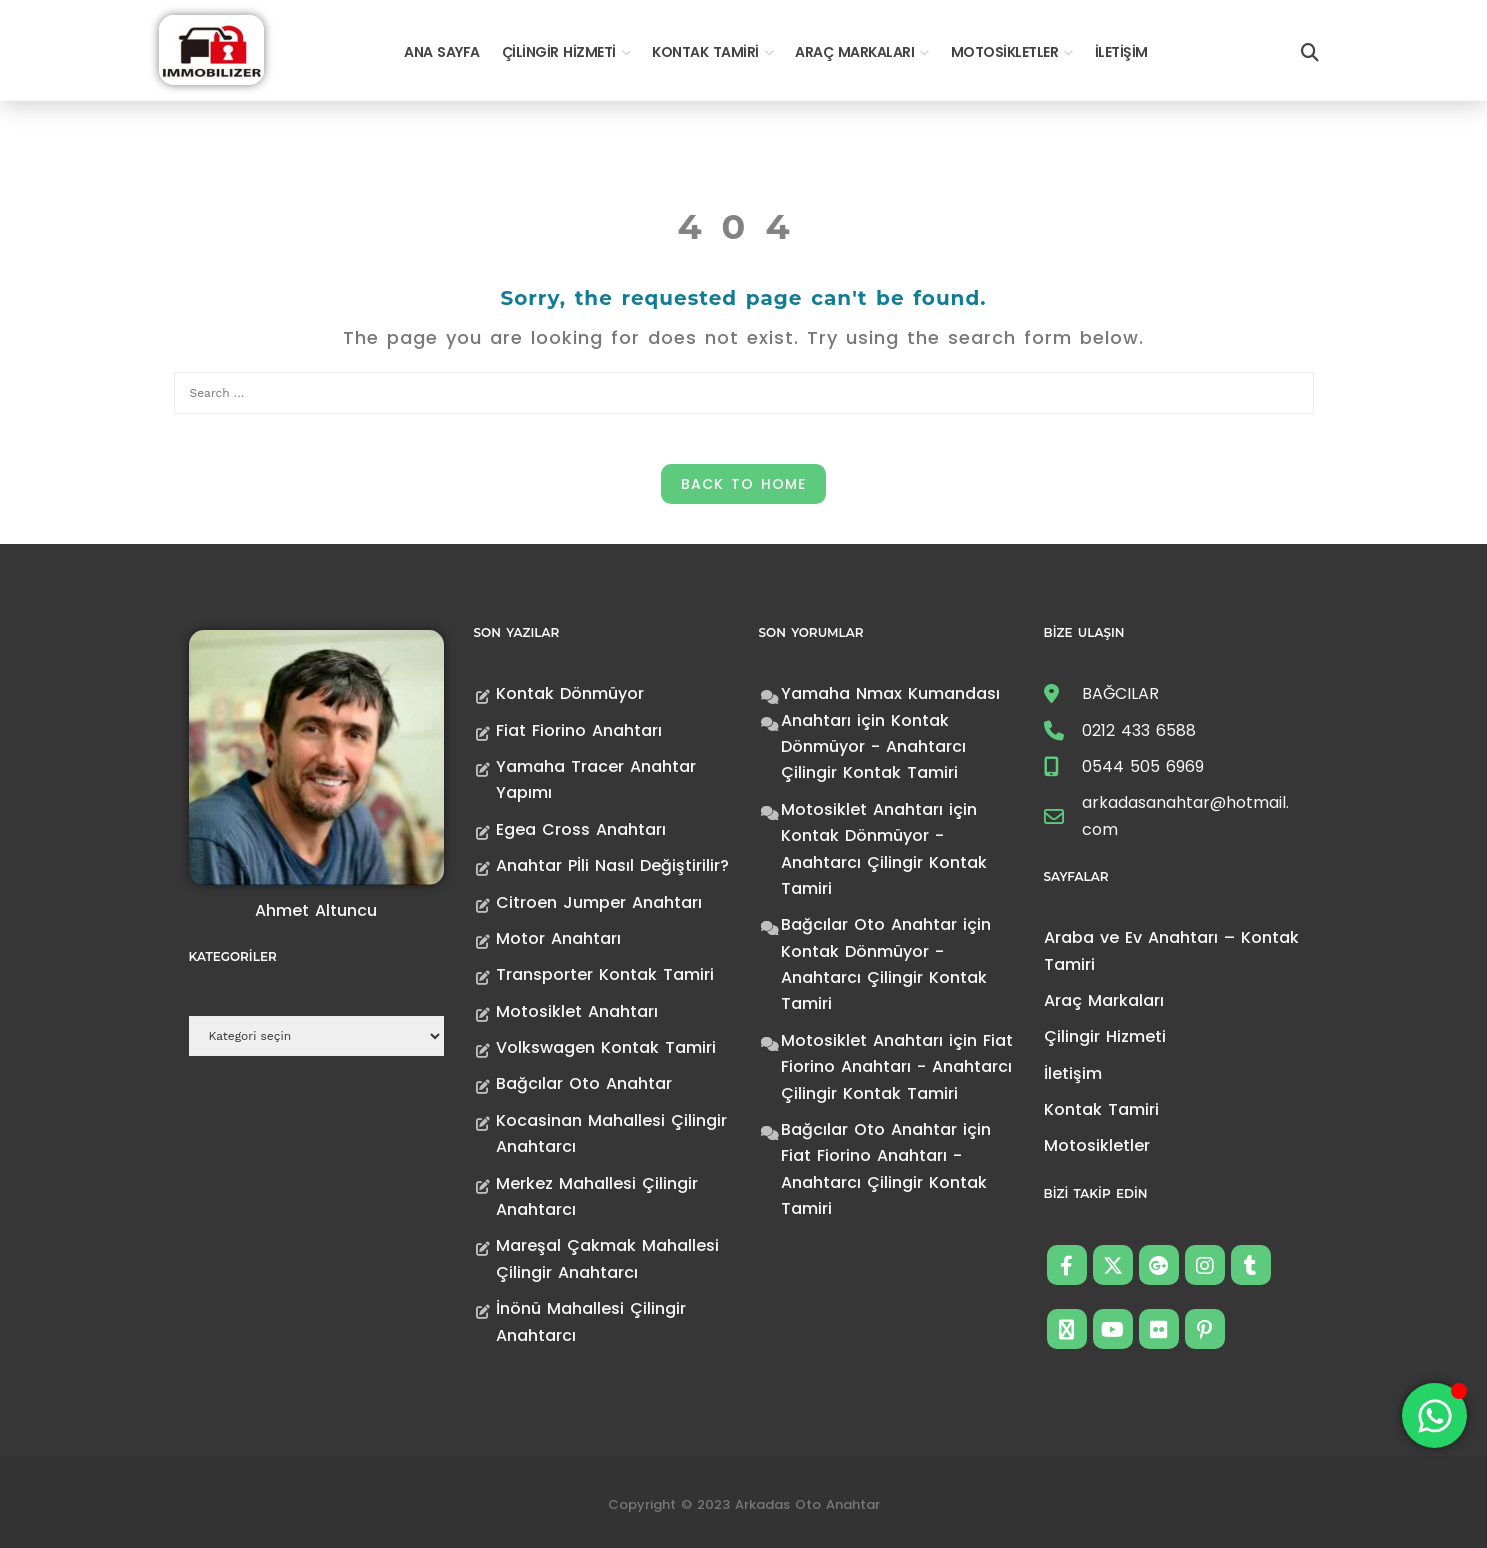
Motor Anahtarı (558, 938)
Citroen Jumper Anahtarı (599, 902)
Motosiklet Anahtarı (577, 1011)
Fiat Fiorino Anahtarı (579, 730)
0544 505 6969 (1143, 766)
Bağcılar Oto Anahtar (584, 1083)
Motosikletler (1005, 52)
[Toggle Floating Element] (1434, 1415)
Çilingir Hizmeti (559, 52)
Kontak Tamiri (705, 52)
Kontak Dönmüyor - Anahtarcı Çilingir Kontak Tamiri (873, 747)
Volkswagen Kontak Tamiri (606, 1047)
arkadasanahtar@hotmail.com (1185, 815)
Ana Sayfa (442, 52)
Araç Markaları (854, 52)
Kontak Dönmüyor (570, 693)
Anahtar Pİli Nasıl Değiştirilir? (612, 865)
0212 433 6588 (1139, 730)
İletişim (1121, 52)
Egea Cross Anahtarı (581, 829)
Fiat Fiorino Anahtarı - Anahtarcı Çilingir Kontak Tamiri (897, 1067)
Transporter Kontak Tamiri (605, 974)
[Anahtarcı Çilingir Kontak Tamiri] (211, 48)
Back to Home (743, 484)
